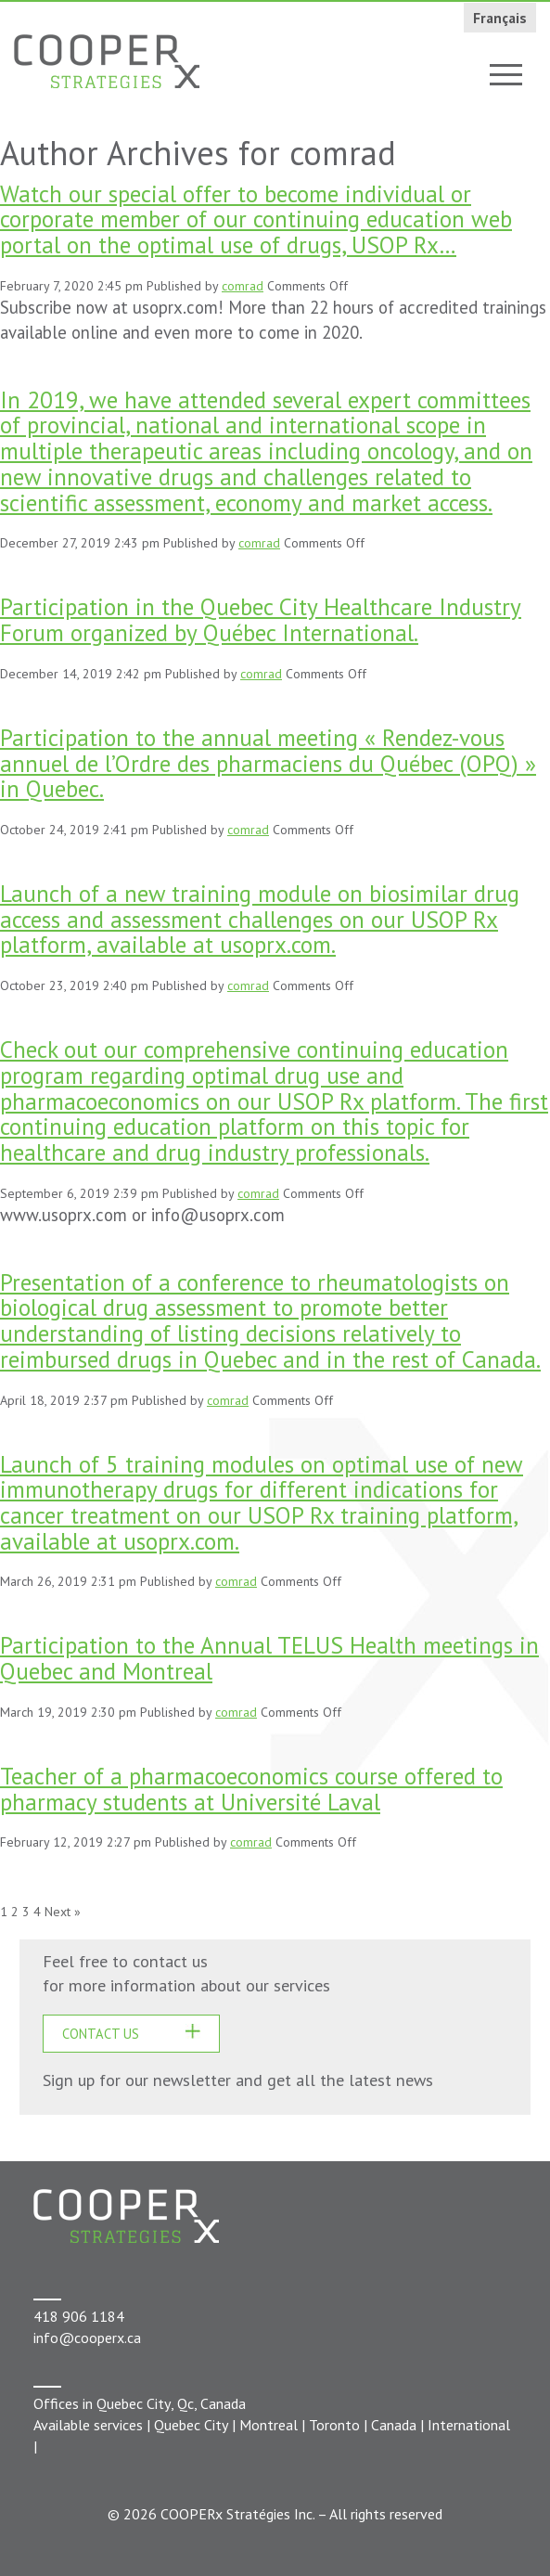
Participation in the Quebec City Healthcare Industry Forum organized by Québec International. (260, 619)
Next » (63, 1911)
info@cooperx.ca (87, 2337)
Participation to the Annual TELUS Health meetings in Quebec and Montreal (269, 1657)
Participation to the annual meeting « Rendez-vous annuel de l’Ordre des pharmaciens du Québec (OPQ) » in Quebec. (268, 763)
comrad (242, 285)
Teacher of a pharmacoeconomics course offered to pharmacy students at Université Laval (251, 1788)
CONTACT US (100, 2033)
